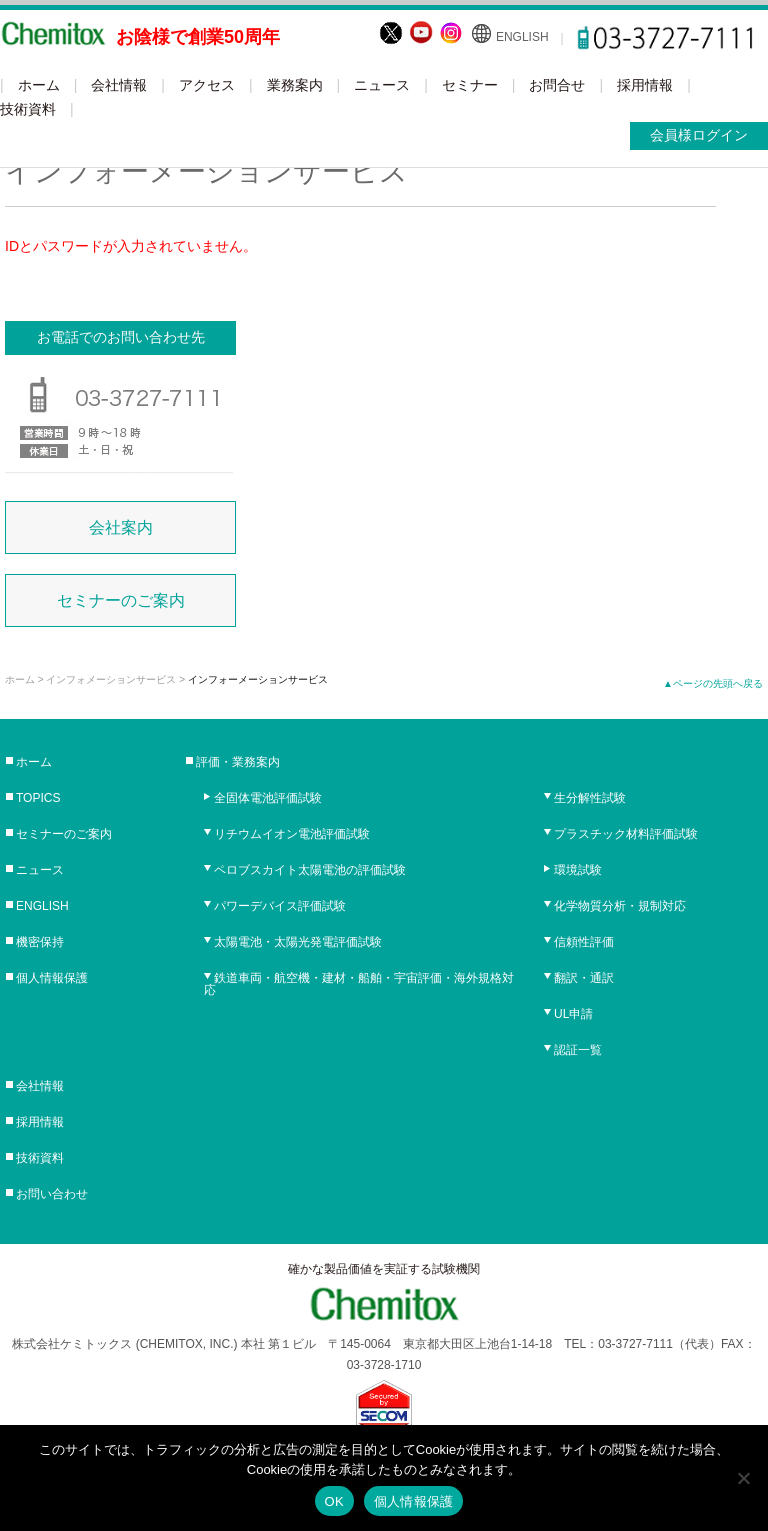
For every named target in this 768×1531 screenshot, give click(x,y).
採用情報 (645, 85)
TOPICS (38, 798)
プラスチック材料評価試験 (626, 834)
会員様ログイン (699, 135)
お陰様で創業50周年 (198, 37)
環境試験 (578, 870)
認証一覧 (578, 1050)
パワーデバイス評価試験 (280, 906)
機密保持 (40, 942)
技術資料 (28, 109)
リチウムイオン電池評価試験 (292, 834)
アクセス (207, 85)
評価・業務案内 (238, 762)
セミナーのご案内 (121, 600)
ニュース (382, 85)
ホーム (39, 85)
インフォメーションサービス (111, 679)
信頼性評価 (584, 942)
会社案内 (121, 527)
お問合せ (557, 85)
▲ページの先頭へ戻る (713, 683)
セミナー (470, 85)
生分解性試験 (590, 798)
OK (334, 1501)
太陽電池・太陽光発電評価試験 (298, 942)
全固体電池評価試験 (268, 798)
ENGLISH (522, 37)
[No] (743, 1478)
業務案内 (295, 85)
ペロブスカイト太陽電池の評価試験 (310, 870)
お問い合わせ (52, 1194)
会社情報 (119, 85)
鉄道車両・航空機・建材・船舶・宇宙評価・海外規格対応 (359, 984)
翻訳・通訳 (584, 978)
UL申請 (573, 1014)
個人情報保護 (52, 978)
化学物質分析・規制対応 (620, 906)
